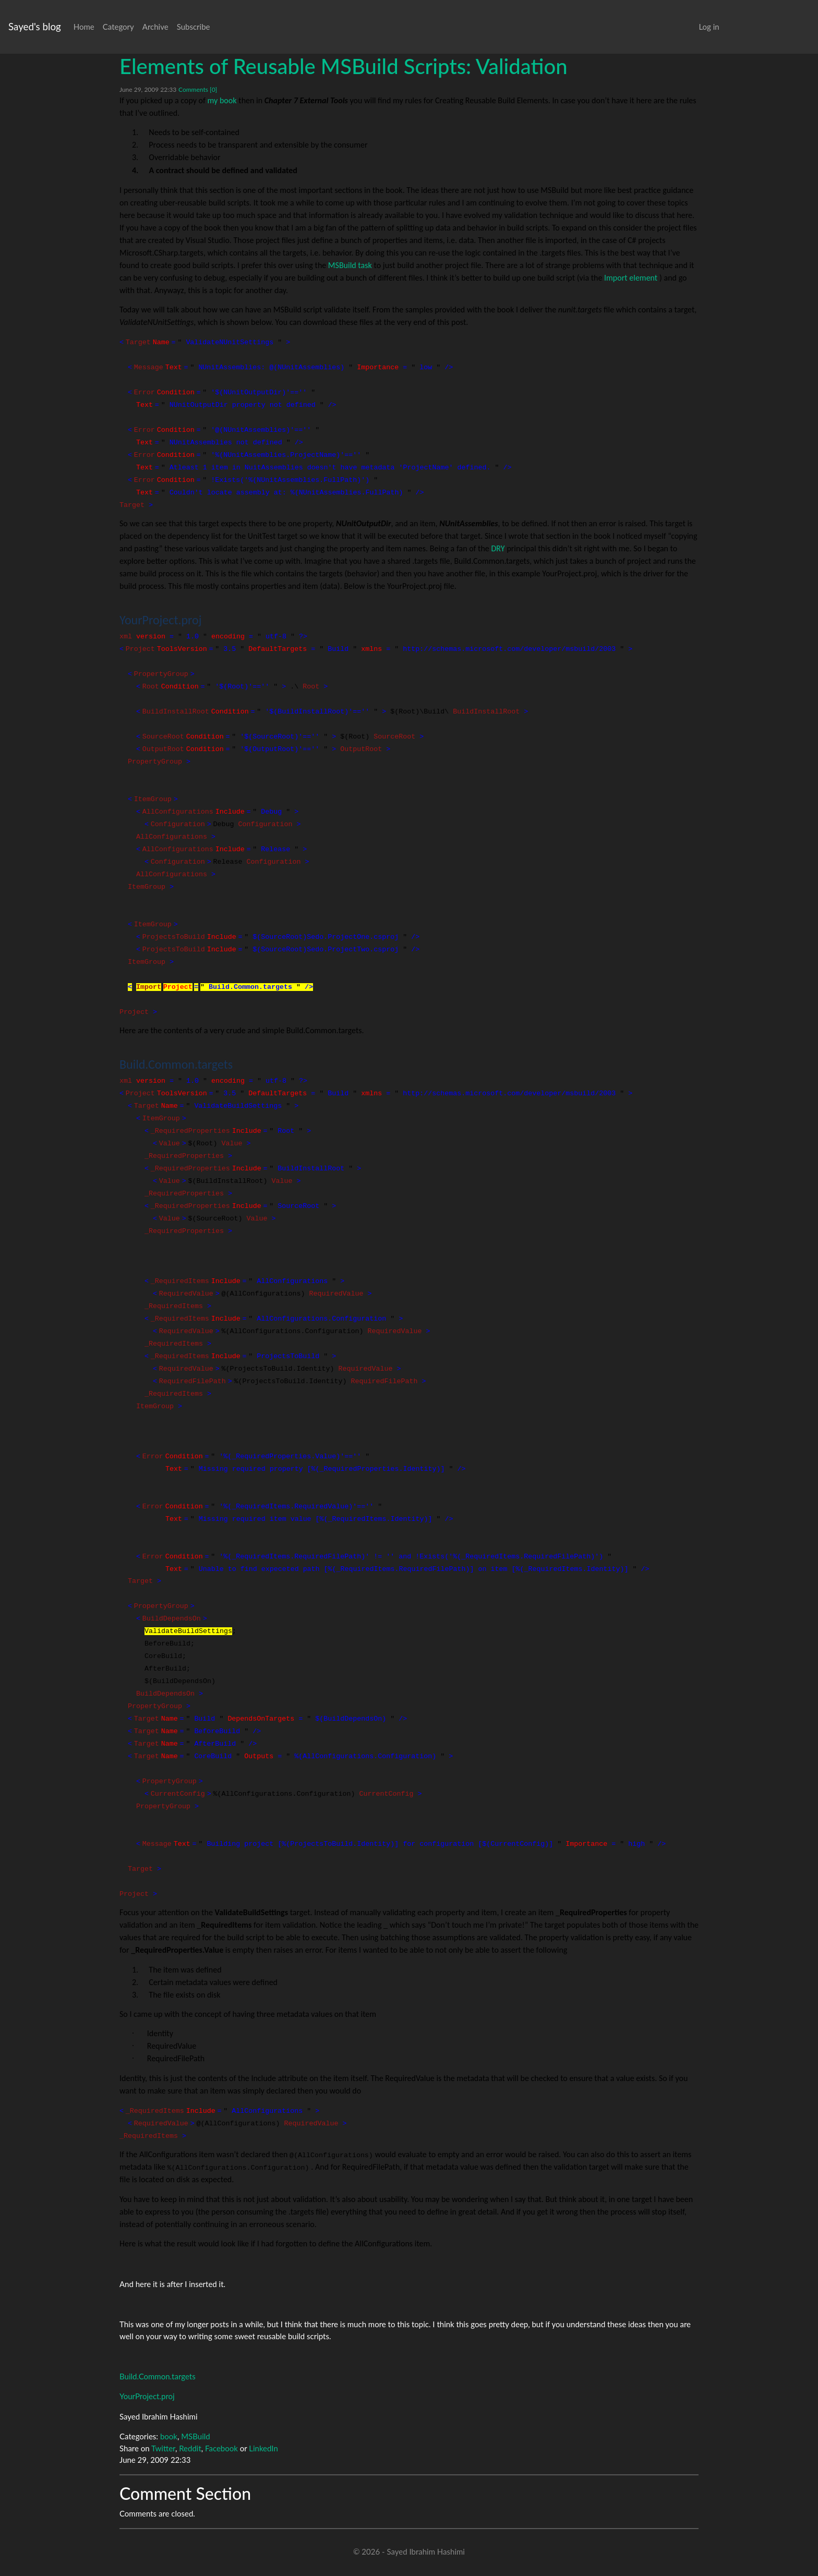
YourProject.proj (147, 2396)
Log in (709, 26)
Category (118, 26)
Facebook (221, 2448)
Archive (155, 26)
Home (84, 26)
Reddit (190, 2448)
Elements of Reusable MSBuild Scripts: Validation (343, 66)
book (168, 2436)
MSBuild (195, 2436)
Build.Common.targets (157, 2376)
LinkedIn (263, 2448)
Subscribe (193, 26)
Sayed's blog (34, 26)
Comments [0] (197, 89)
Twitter (163, 2448)
